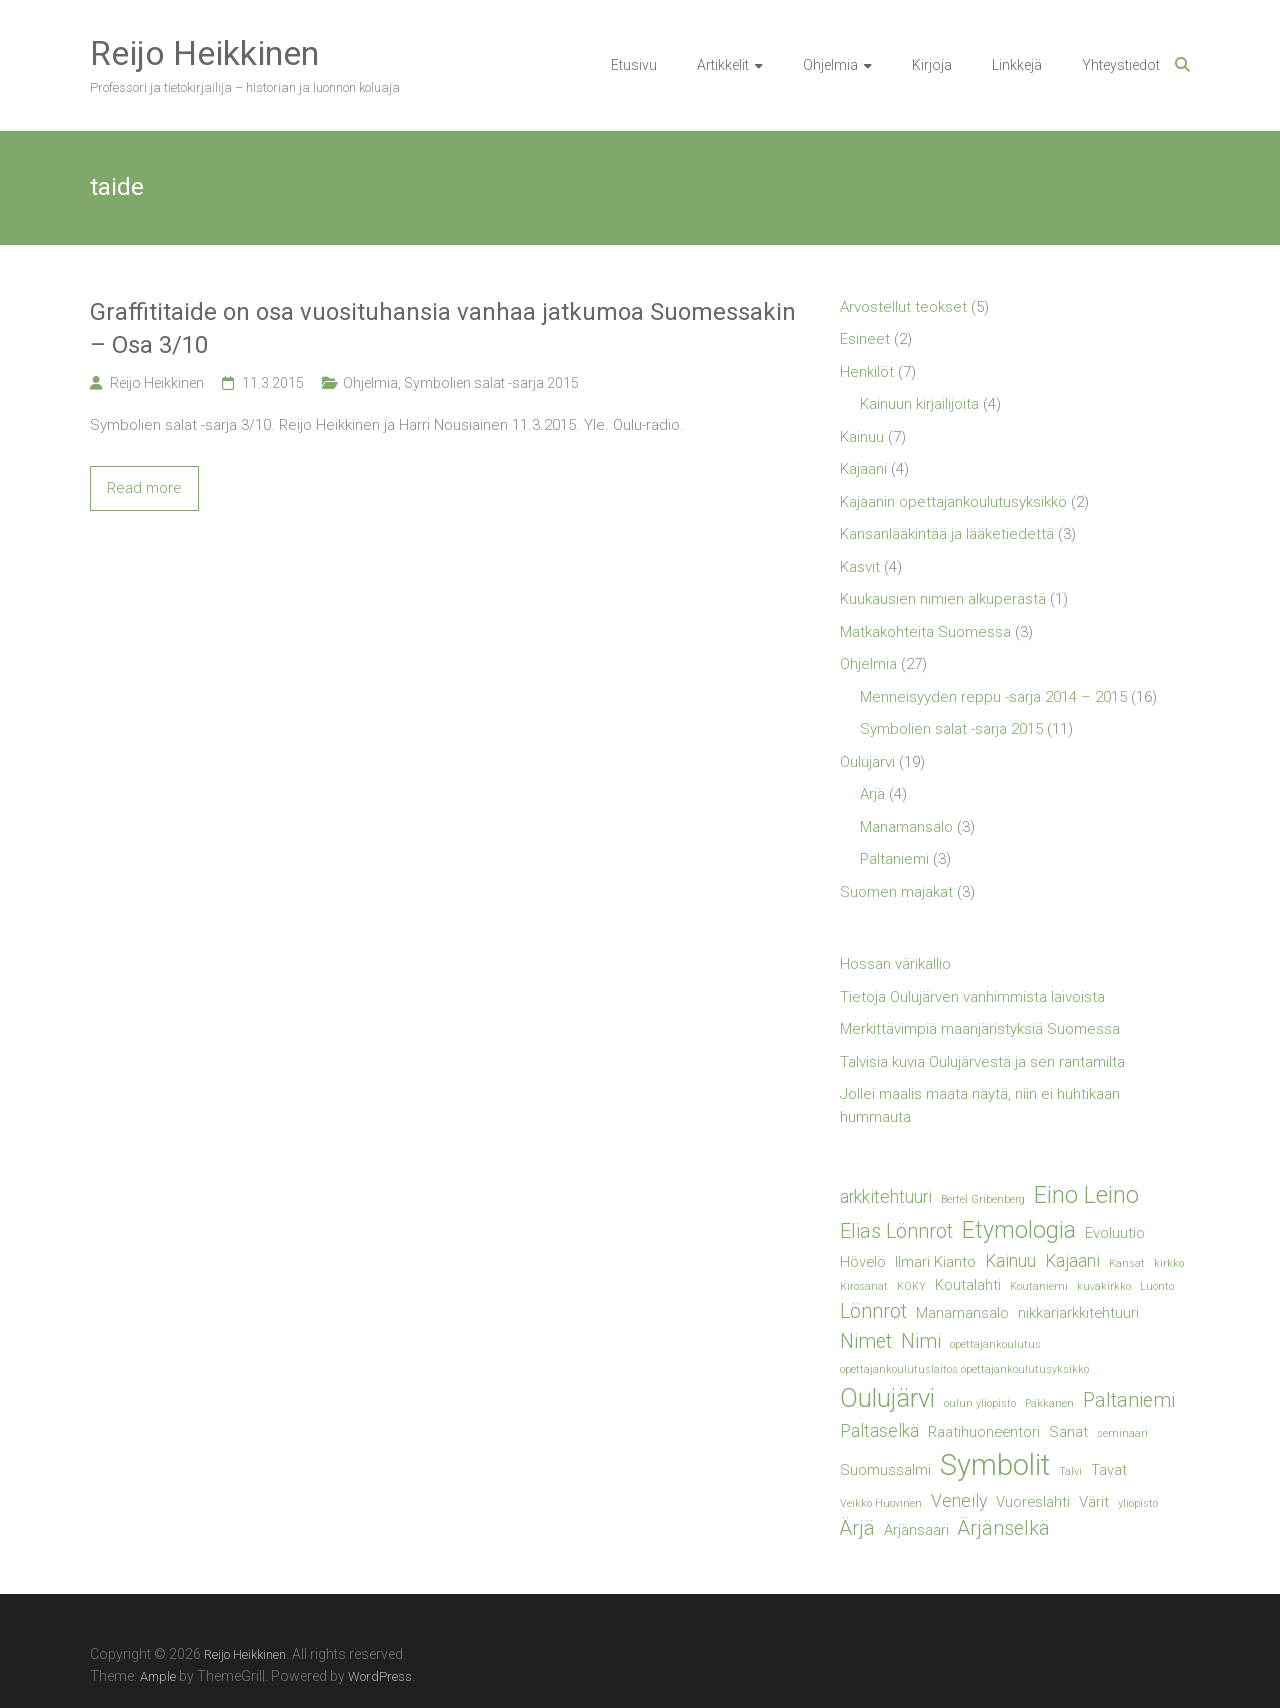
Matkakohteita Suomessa (925, 632)
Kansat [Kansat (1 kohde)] (1127, 1263)
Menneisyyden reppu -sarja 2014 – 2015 (993, 697)
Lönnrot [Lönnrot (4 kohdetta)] (873, 1311)
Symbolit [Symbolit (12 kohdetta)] (995, 1465)
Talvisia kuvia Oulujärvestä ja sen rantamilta (982, 1062)
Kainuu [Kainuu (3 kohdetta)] (1010, 1261)
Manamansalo (906, 827)
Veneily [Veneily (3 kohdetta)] (959, 1501)
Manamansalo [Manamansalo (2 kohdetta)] (962, 1313)
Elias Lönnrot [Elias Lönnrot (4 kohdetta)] (896, 1231)
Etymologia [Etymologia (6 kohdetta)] (1019, 1230)
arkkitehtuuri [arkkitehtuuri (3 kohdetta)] (886, 1197)
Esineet (865, 339)
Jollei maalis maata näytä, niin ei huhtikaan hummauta (980, 1105)
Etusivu (634, 65)
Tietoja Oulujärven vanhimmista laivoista (972, 997)
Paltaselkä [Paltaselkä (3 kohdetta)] (879, 1431)
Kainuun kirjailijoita (919, 404)
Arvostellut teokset (903, 307)
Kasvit (860, 567)
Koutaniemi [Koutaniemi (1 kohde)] (1039, 1286)
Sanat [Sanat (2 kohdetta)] (1068, 1432)
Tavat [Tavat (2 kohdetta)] (1109, 1470)
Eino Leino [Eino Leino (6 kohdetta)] (1086, 1195)
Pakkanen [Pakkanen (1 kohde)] (1049, 1403)
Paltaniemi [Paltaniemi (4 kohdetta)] (1129, 1400)
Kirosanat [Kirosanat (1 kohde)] (864, 1286)
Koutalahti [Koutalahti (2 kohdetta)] (968, 1285)
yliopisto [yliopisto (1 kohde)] (1138, 1503)
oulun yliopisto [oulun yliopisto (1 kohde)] (980, 1403)
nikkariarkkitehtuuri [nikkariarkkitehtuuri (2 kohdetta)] (1078, 1313)
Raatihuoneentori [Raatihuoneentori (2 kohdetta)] (984, 1432)
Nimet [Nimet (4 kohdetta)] (866, 1341)
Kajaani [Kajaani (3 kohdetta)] (1072, 1261)
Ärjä (872, 794)
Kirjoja (932, 65)
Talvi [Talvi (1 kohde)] (1070, 1471)
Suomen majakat (896, 892)
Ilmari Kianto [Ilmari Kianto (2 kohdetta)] (935, 1262)
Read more (144, 488)
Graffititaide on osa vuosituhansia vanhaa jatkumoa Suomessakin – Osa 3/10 (443, 329)
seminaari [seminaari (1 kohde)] (1122, 1433)
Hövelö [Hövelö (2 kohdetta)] (863, 1262)
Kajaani (863, 469)
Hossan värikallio (895, 964)
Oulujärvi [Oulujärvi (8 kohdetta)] (887, 1398)
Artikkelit (723, 65)
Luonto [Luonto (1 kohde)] (1157, 1286)
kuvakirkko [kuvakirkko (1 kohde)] (1104, 1286)
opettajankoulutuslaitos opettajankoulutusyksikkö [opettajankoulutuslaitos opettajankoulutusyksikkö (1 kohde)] (964, 1369)
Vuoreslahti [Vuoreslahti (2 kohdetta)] (1033, 1502)
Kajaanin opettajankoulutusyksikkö (953, 502)
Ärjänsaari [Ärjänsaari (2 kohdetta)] (916, 1530)
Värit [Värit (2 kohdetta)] (1094, 1502)
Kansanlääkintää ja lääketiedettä (947, 534)
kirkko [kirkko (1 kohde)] (1169, 1263)
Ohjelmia (830, 65)
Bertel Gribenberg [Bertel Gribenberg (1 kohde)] (983, 1199)
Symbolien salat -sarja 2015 (491, 383)
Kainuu (862, 437)
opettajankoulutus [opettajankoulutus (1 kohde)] (995, 1344)
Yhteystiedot (1121, 65)
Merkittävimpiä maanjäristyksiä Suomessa (980, 1029)
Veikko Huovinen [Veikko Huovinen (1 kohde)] (881, 1503)
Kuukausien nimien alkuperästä (943, 599)
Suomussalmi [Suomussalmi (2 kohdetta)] (885, 1470)
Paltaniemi (894, 859)
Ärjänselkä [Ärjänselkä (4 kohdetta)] (1004, 1528)
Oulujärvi (867, 762)
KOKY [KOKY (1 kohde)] (911, 1286)
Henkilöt (867, 372)
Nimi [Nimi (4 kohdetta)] (921, 1341)
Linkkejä (1017, 65)
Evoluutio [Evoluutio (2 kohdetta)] (1115, 1233)
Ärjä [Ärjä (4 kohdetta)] (857, 1528)
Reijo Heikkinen (204, 53)
